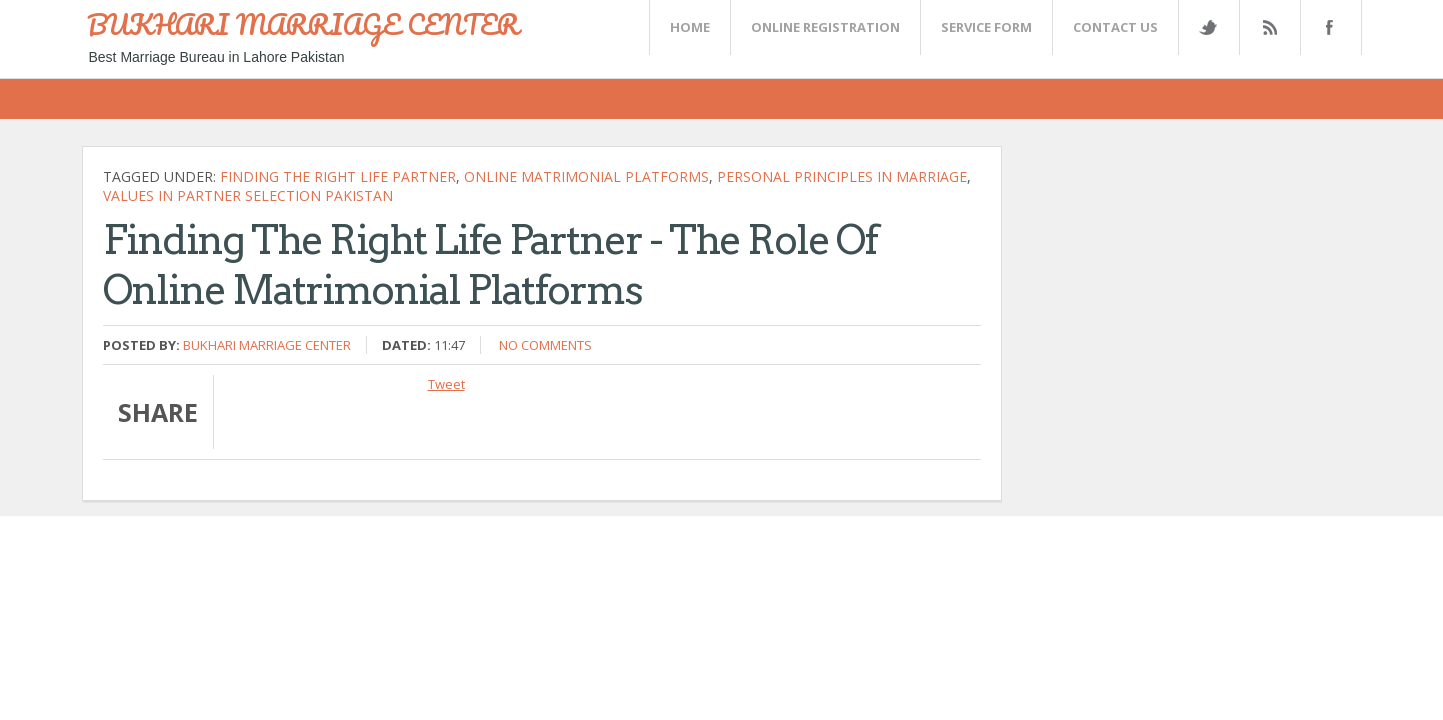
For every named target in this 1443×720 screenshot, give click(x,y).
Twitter (1208, 27)
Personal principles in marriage (842, 176)
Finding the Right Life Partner (338, 176)
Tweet (446, 384)
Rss (1269, 27)
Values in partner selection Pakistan (248, 195)
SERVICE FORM (986, 27)
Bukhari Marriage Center (267, 345)
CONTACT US (1115, 27)
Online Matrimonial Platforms (586, 176)
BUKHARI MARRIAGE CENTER (303, 24)
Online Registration (825, 27)
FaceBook (1327, 27)
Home (690, 27)
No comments (545, 345)
